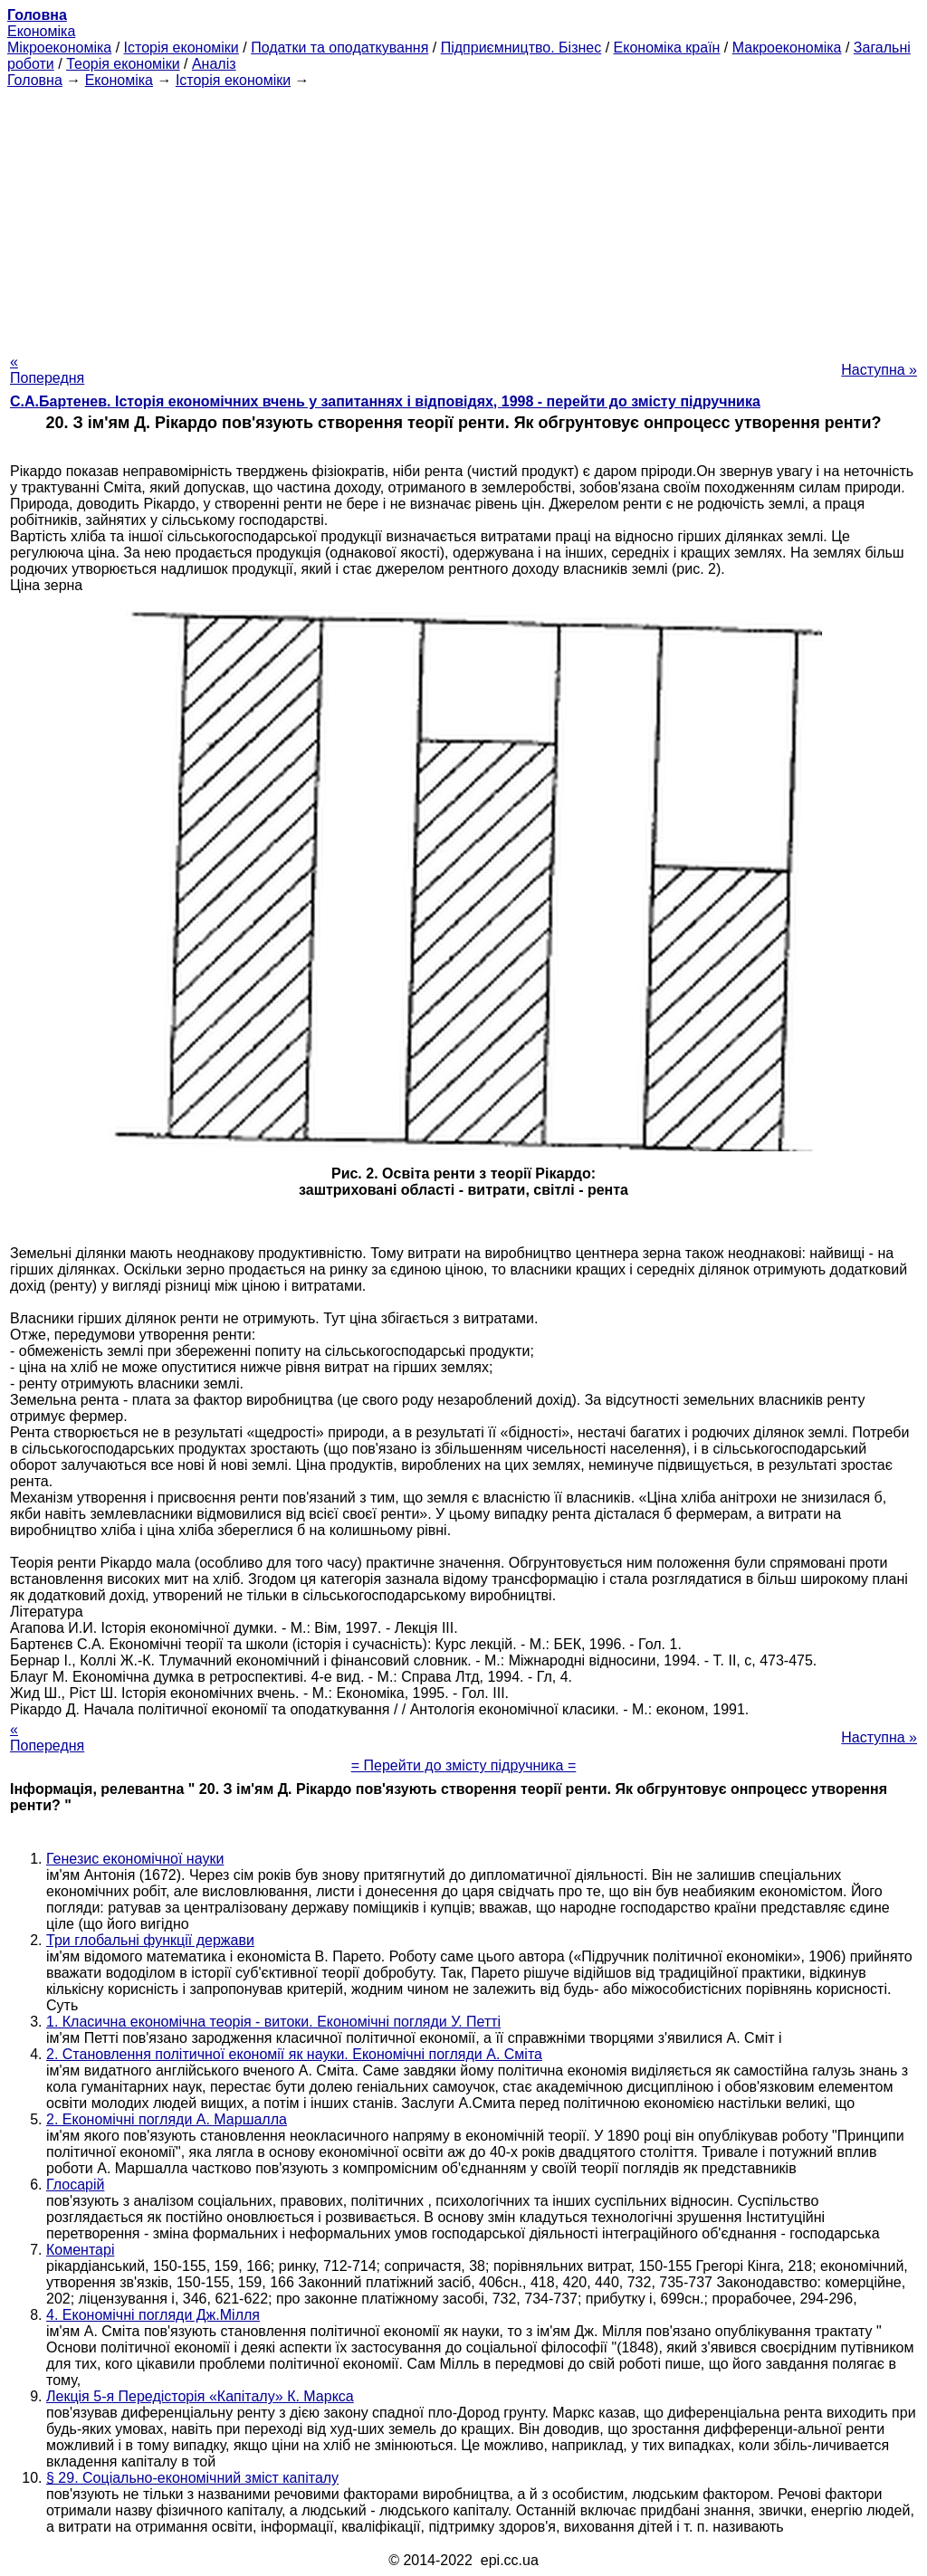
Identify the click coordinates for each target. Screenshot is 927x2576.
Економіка (41, 31)
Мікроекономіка (59, 47)
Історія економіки (181, 47)
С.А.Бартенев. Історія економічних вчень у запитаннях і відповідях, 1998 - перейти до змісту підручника (385, 401)
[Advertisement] (463, 215)
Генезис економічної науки (135, 1858)
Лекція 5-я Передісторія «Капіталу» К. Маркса (200, 2396)
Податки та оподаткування (339, 47)
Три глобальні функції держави (150, 1940)
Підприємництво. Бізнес (521, 47)
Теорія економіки (122, 64)
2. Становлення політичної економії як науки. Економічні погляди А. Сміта (294, 2054)
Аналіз (214, 64)
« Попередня (47, 370)
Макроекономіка (787, 47)
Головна (34, 80)
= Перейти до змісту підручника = (464, 1765)
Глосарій (75, 2184)
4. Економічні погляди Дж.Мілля (153, 2315)
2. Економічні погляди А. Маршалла (166, 2119)
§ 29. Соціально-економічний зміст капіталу (192, 2477)
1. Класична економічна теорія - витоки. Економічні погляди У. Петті (273, 2021)
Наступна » (879, 369)
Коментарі (80, 2249)
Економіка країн (667, 47)
